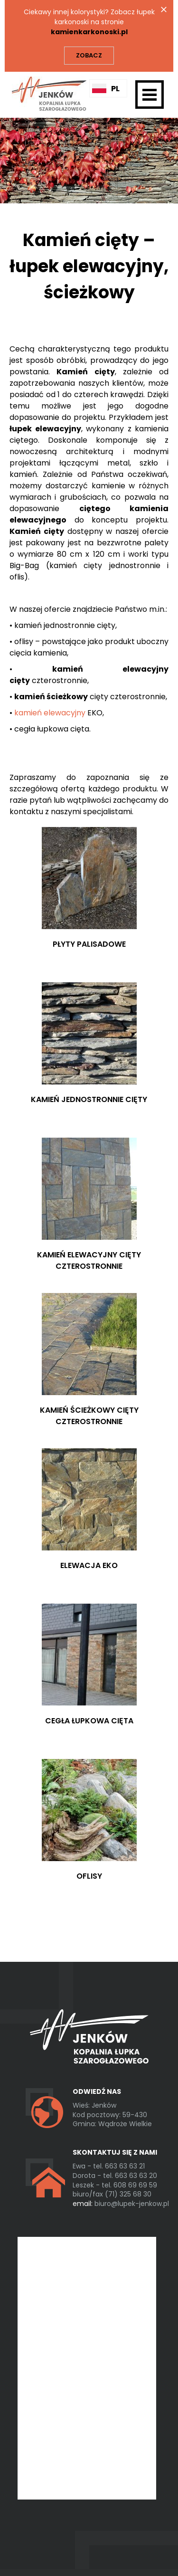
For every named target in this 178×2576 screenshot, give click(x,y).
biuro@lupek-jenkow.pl (121, 2203)
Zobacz (89, 55)
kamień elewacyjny (49, 712)
